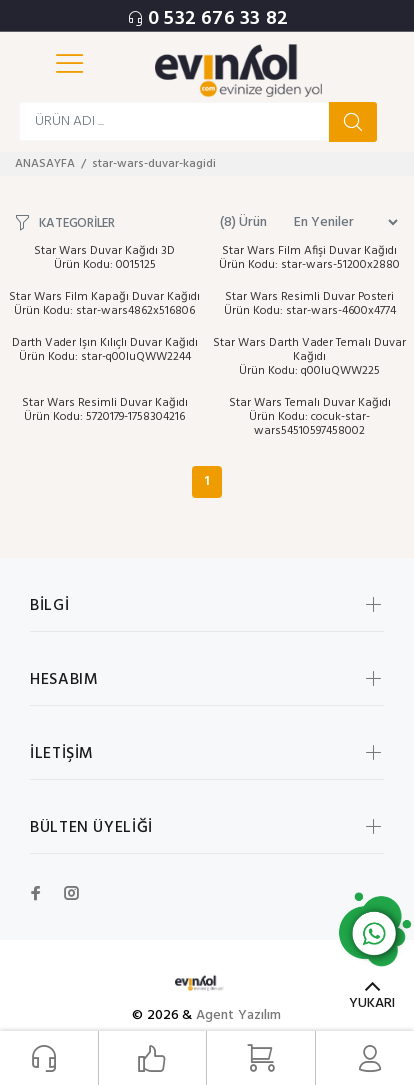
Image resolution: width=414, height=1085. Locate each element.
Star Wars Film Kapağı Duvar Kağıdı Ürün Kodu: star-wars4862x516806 (104, 304)
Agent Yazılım (239, 1015)
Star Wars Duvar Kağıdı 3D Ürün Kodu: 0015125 (104, 258)
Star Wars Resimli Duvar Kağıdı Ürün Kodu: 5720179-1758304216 (105, 410)
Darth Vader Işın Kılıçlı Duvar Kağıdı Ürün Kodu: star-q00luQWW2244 (105, 350)
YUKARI (372, 1003)
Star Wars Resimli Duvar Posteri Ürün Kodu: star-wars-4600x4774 (310, 304)
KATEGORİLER (77, 222)
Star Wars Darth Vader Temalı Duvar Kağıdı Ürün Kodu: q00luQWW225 (309, 357)
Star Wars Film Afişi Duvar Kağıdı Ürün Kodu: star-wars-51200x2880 (309, 258)
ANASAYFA (45, 164)
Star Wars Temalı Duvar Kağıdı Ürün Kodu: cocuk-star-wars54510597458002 (310, 417)
